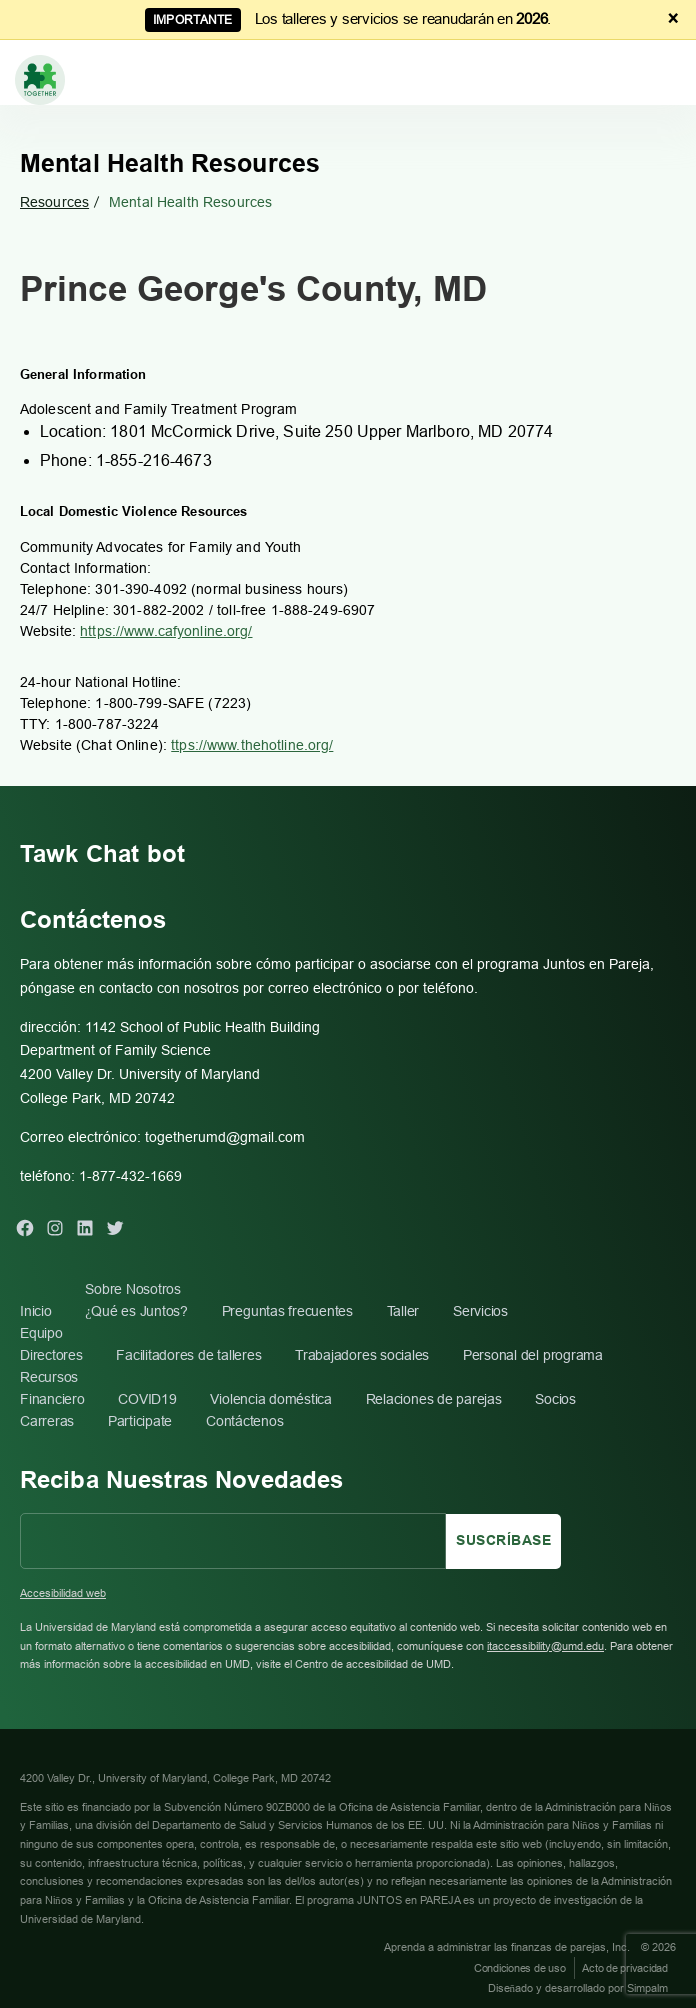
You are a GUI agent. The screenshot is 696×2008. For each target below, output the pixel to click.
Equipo (41, 1333)
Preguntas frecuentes (287, 1311)
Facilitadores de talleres (188, 1355)
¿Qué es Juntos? (136, 1311)
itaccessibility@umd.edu (545, 1646)
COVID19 (147, 1399)
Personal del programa (533, 1355)
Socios (555, 1399)
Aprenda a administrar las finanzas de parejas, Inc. (508, 1947)
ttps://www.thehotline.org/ (252, 745)
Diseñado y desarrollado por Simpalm (578, 1988)
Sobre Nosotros (133, 1289)
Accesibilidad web (63, 1593)
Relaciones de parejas (434, 1399)
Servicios (480, 1311)
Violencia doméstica (270, 1399)
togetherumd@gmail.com (225, 1137)
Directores (51, 1355)
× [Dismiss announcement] (673, 19)
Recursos (49, 1377)
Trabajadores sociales (362, 1355)
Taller (403, 1311)
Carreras (47, 1421)
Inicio (36, 1311)
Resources (54, 202)
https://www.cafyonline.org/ (166, 631)
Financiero (52, 1399)
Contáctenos (244, 1421)
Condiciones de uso (520, 1968)
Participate (140, 1421)
